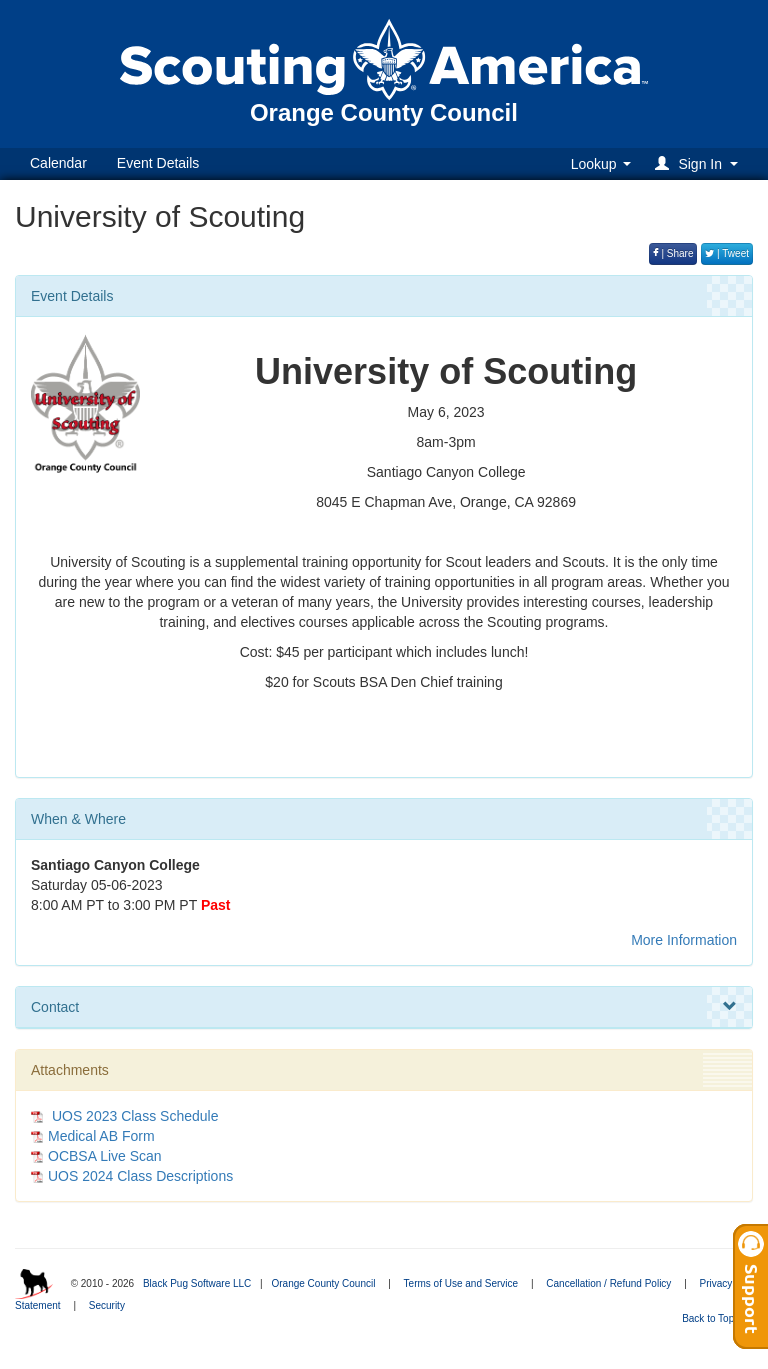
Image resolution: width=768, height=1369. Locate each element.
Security (107, 1305)
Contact (384, 1007)
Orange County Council (323, 1283)
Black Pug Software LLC (197, 1283)
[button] (699, 163)
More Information (684, 940)
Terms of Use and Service (461, 1283)
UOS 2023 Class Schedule (133, 1116)
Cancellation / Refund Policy (608, 1283)
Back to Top (714, 1318)
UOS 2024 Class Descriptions (140, 1176)
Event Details (158, 163)
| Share (673, 253)
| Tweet (727, 253)
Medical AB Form (101, 1136)
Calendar (58, 163)
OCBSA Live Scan (105, 1156)
